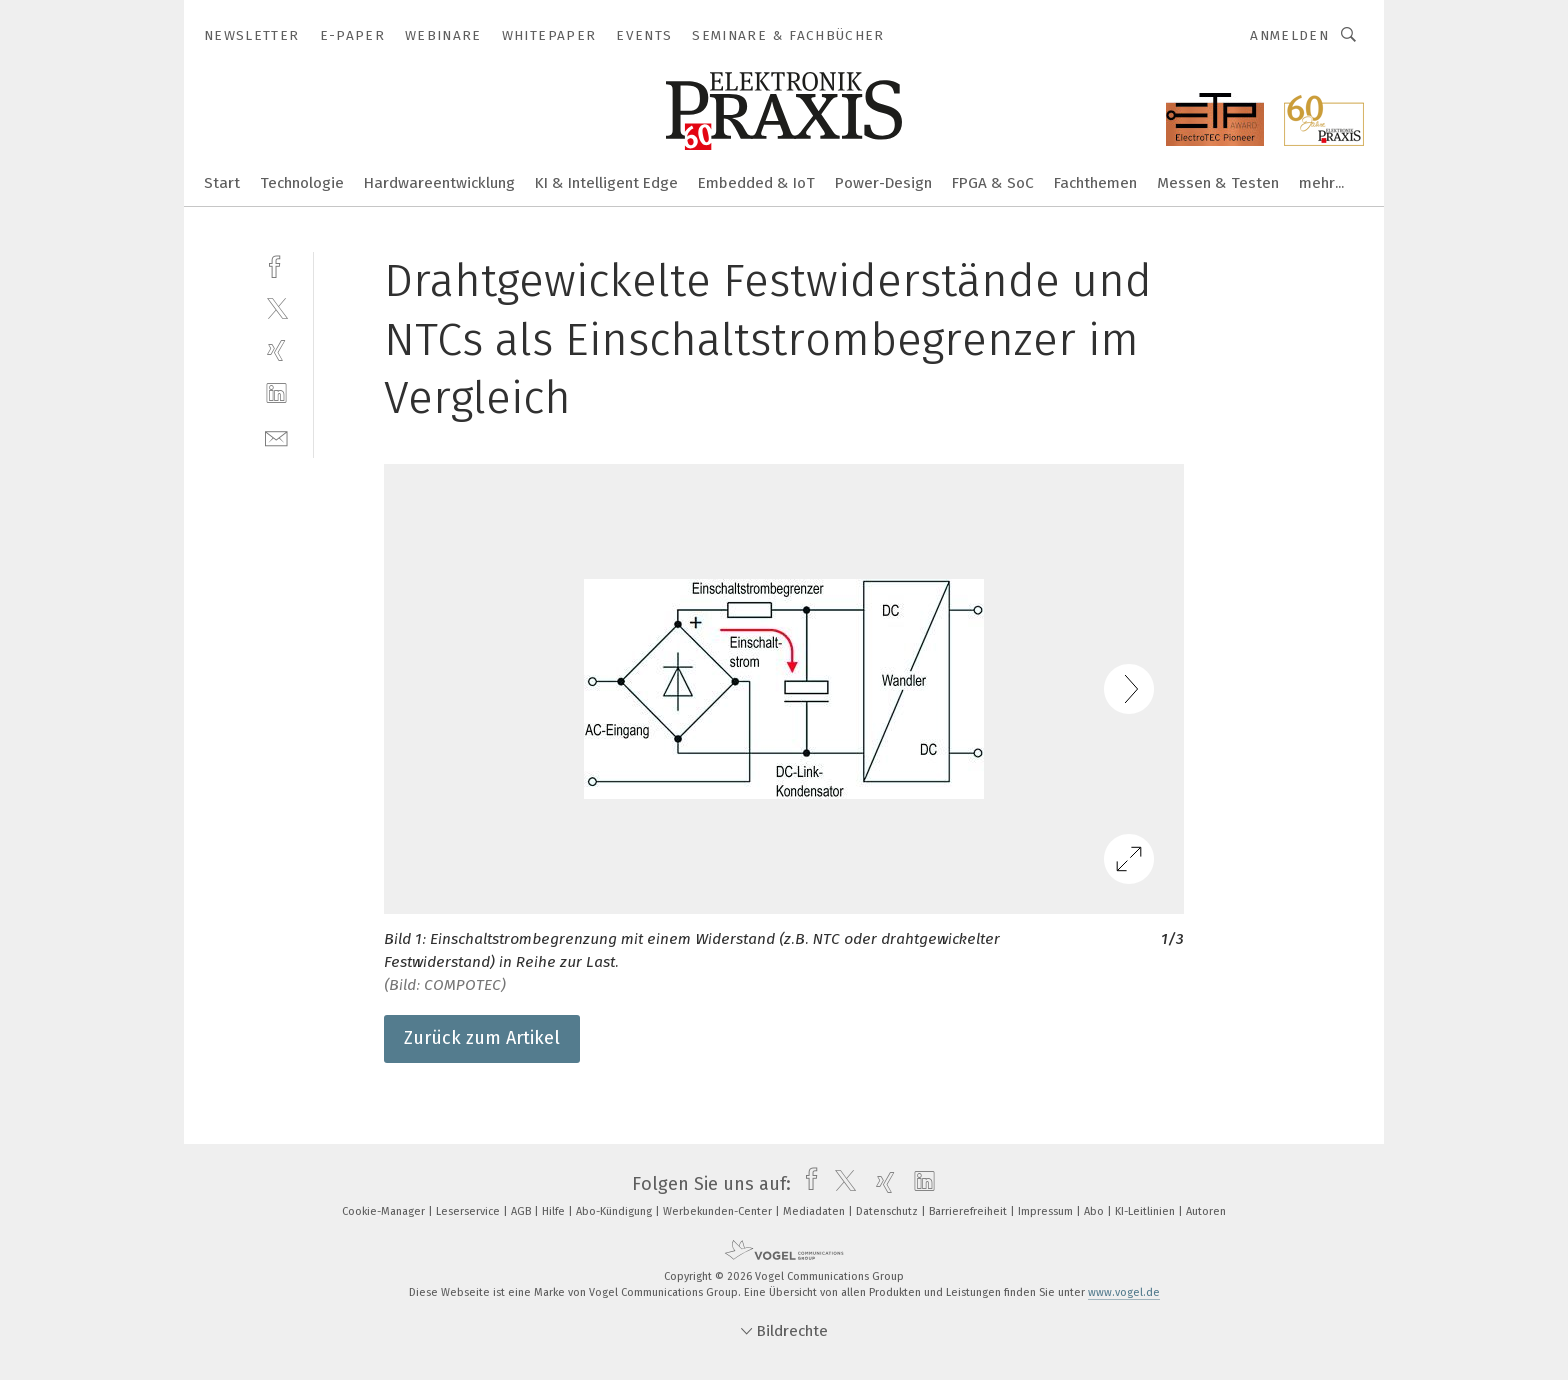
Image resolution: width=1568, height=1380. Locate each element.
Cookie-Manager (385, 1211)
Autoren (1206, 1211)
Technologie (302, 183)
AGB (522, 1211)
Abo (1095, 1211)
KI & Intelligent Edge (606, 183)
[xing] (276, 350)
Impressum (1047, 1211)
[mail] (276, 436)
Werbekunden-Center (719, 1211)
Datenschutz (888, 1211)
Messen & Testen (1218, 183)
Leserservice (469, 1211)
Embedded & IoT (756, 183)
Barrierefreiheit (969, 1211)
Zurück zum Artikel (482, 1038)
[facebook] (276, 264)
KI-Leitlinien (1146, 1211)
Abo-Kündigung (615, 1211)
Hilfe (555, 1211)
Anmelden (1289, 35)
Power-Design (883, 183)
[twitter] (276, 307)
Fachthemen (1095, 183)
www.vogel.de (1124, 1292)
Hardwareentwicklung (439, 183)
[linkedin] (276, 393)
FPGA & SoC (993, 183)
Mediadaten (815, 1211)
